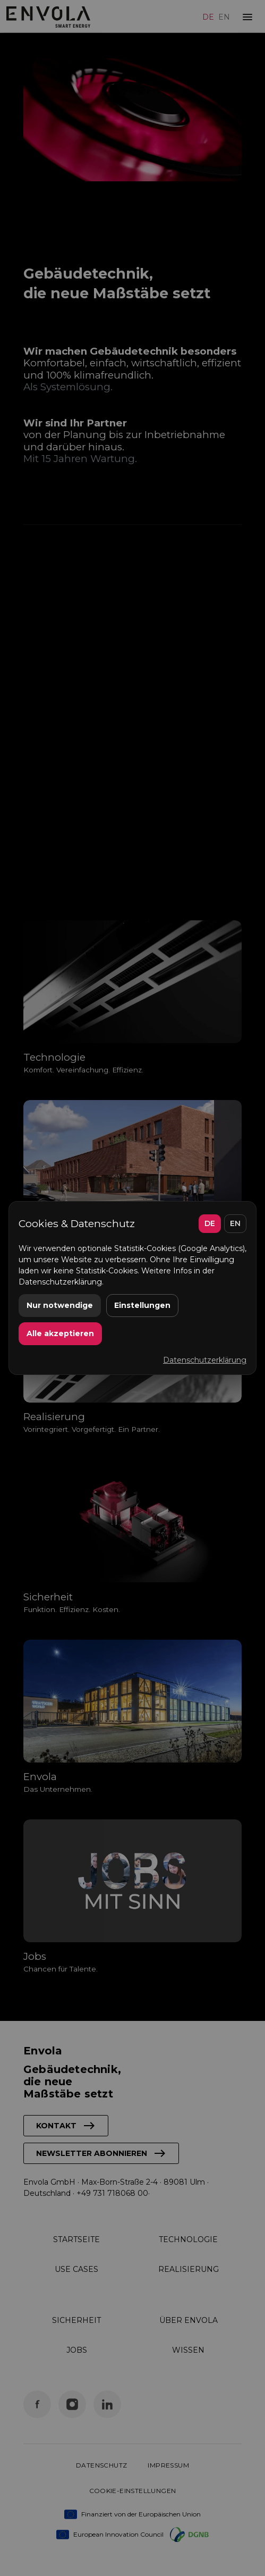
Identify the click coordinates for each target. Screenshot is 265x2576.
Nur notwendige (60, 1305)
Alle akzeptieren (60, 1333)
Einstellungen (142, 1305)
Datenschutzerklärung (204, 1360)
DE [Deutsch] (209, 1223)
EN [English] (235, 1223)
